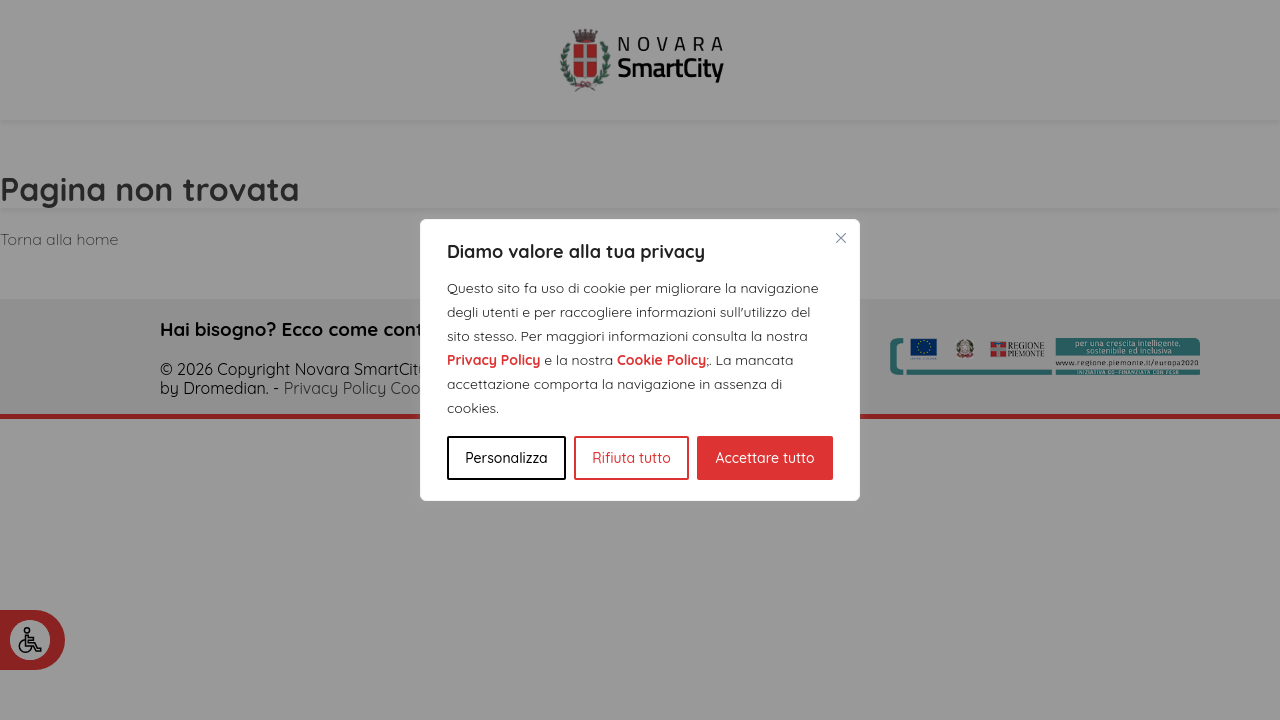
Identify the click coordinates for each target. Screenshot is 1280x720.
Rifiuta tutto (631, 458)
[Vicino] (841, 238)
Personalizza (506, 458)
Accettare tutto (764, 458)
